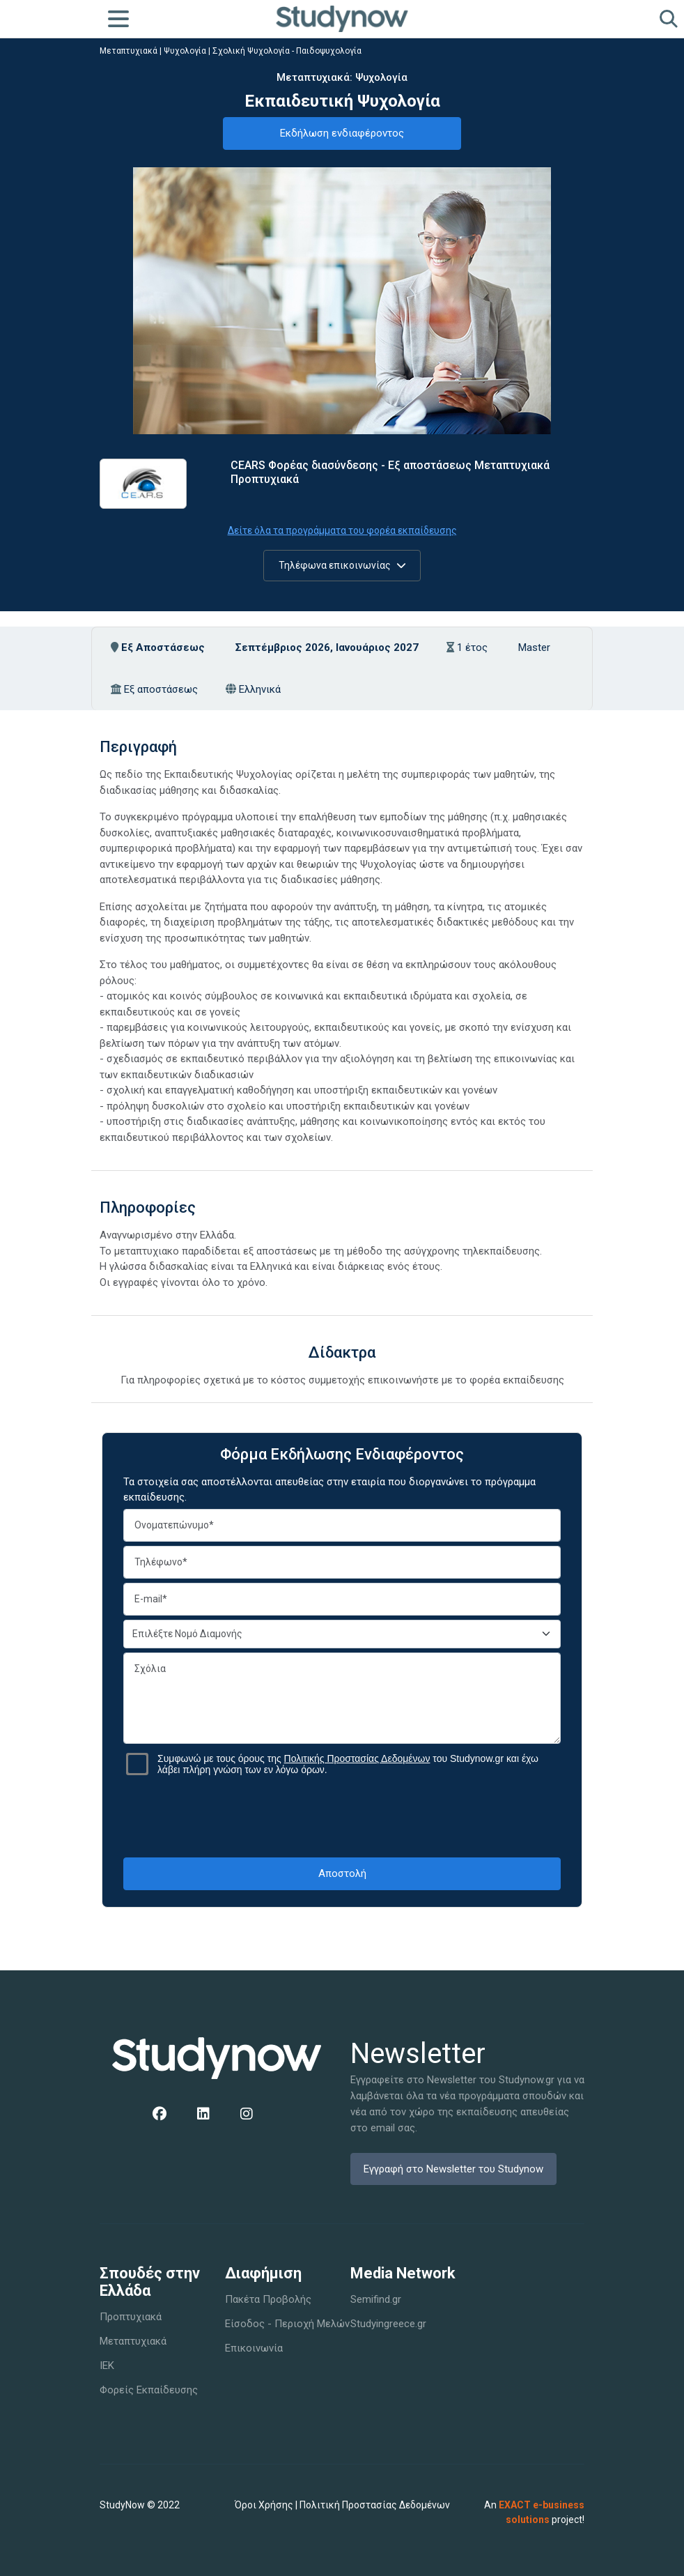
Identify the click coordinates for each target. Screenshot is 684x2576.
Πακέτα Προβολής (268, 2299)
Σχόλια (342, 1698)
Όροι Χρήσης (264, 2504)
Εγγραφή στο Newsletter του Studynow (453, 2169)
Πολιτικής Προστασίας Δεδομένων (357, 1758)
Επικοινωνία (254, 2348)
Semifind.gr (375, 2299)
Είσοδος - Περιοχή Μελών (287, 2323)
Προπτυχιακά (131, 2316)
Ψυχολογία (185, 51)
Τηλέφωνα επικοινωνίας (342, 565)
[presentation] (342, 1816)
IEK (107, 2365)
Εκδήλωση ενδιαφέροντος (342, 133)
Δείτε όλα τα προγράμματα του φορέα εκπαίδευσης (342, 530)
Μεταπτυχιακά (128, 51)
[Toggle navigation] (118, 19)
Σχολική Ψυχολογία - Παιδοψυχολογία (287, 51)
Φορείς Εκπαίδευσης (149, 2390)
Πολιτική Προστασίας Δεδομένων (375, 2504)
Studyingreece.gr (388, 2323)
